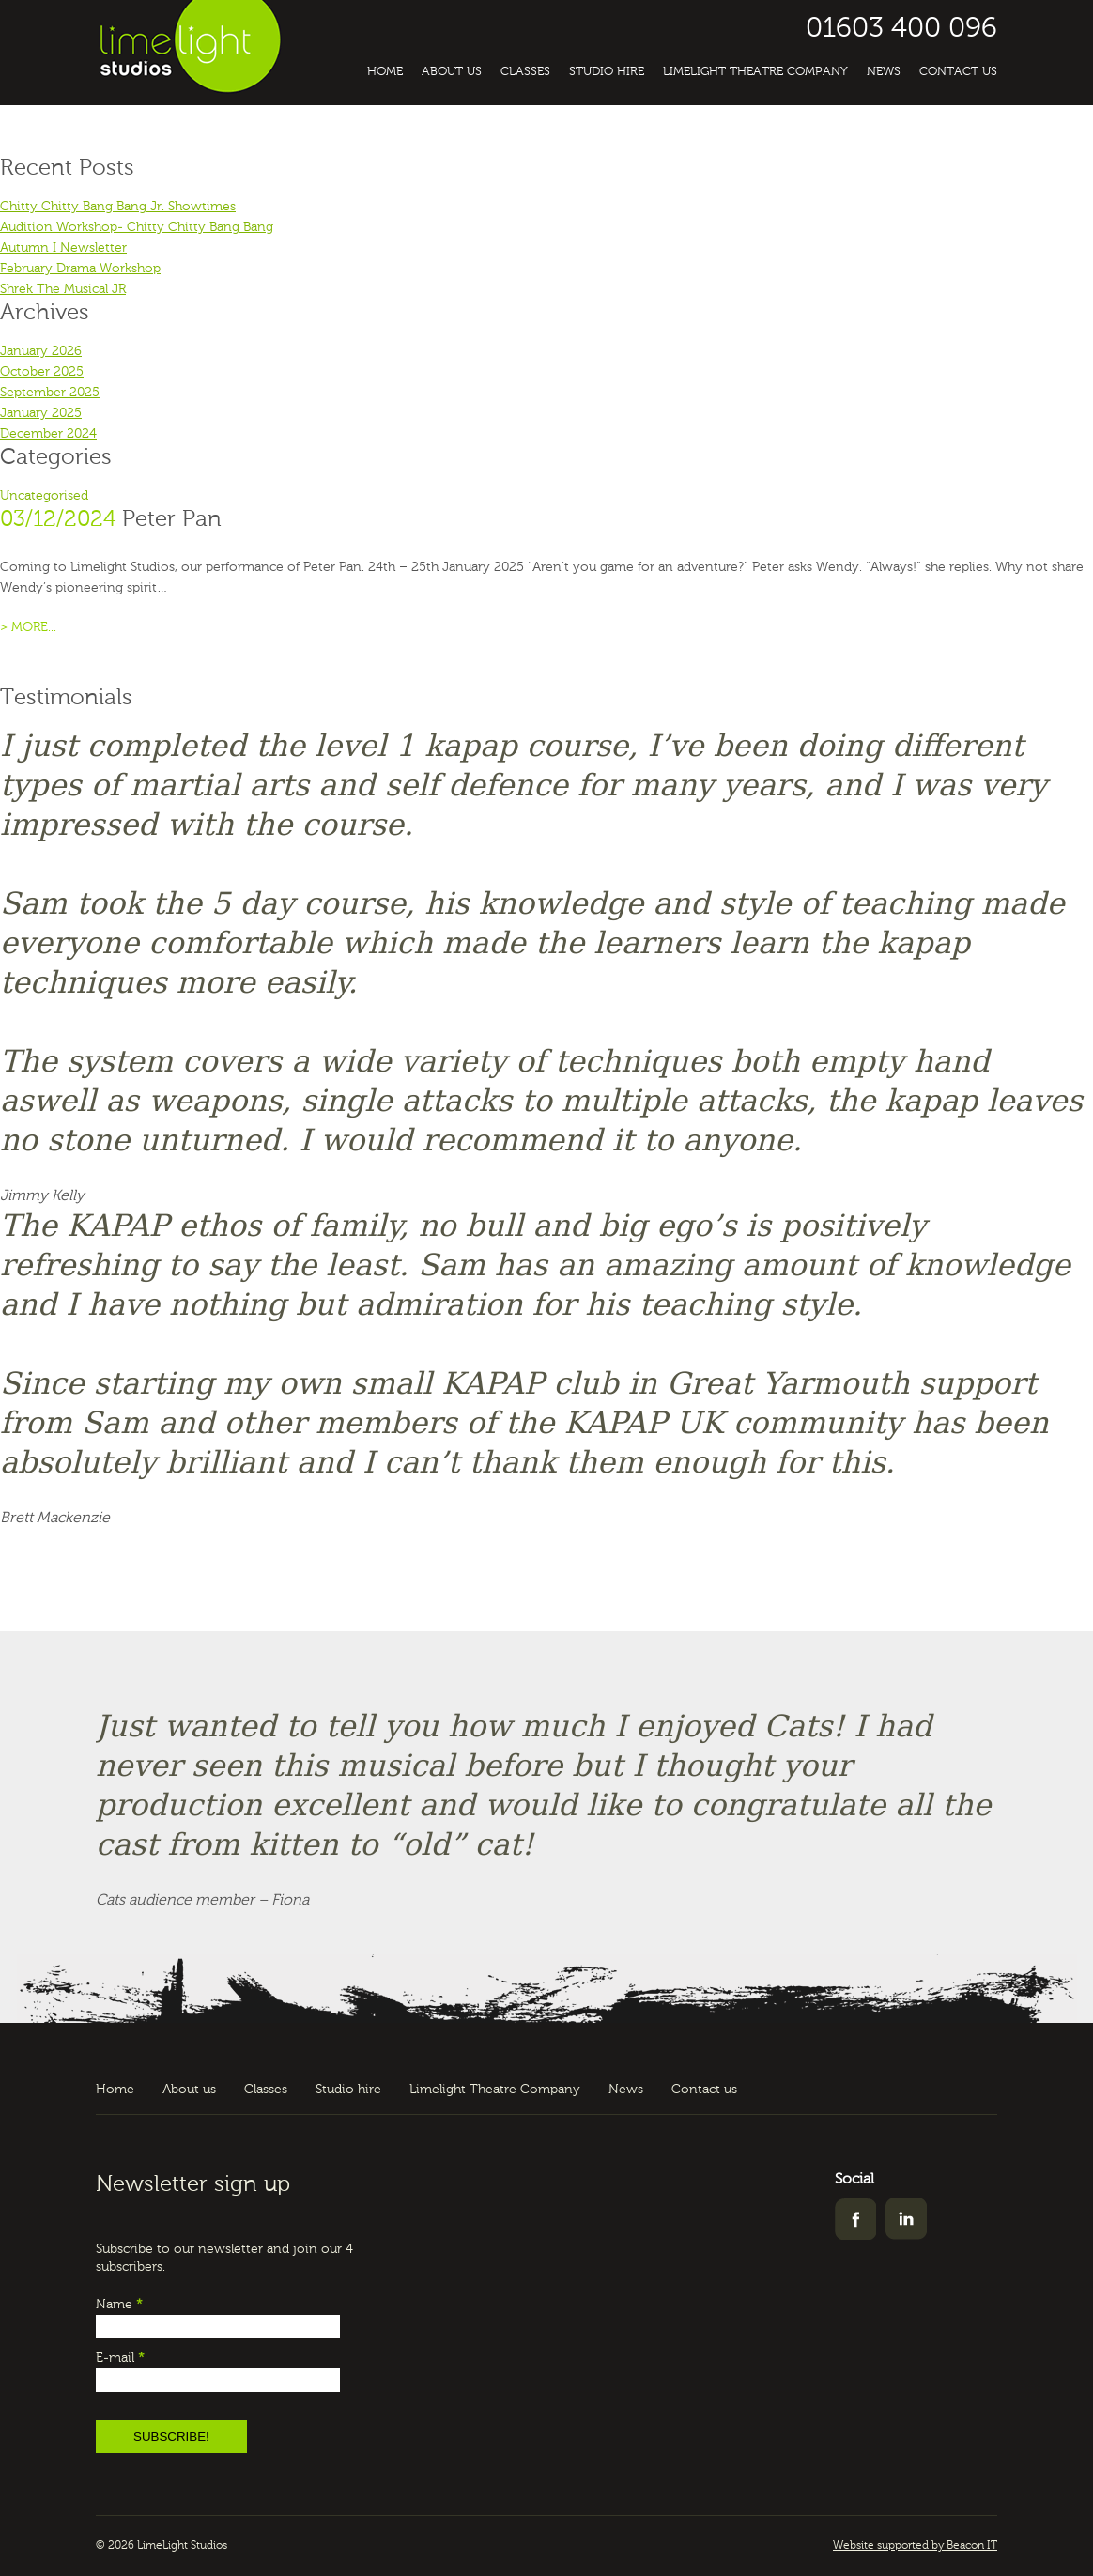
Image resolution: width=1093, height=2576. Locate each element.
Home (385, 72)
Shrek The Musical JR (63, 289)
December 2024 (48, 433)
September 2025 (50, 392)
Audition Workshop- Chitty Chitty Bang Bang (136, 227)
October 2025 (42, 371)
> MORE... (28, 627)
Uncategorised (44, 495)
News (884, 72)
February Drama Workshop (80, 268)
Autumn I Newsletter (63, 248)
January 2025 (41, 413)
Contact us (958, 72)
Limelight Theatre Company (755, 72)
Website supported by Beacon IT (915, 2546)
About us (452, 72)
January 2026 (41, 351)
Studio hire (606, 72)
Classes (525, 72)
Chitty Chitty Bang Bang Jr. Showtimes (118, 206)
